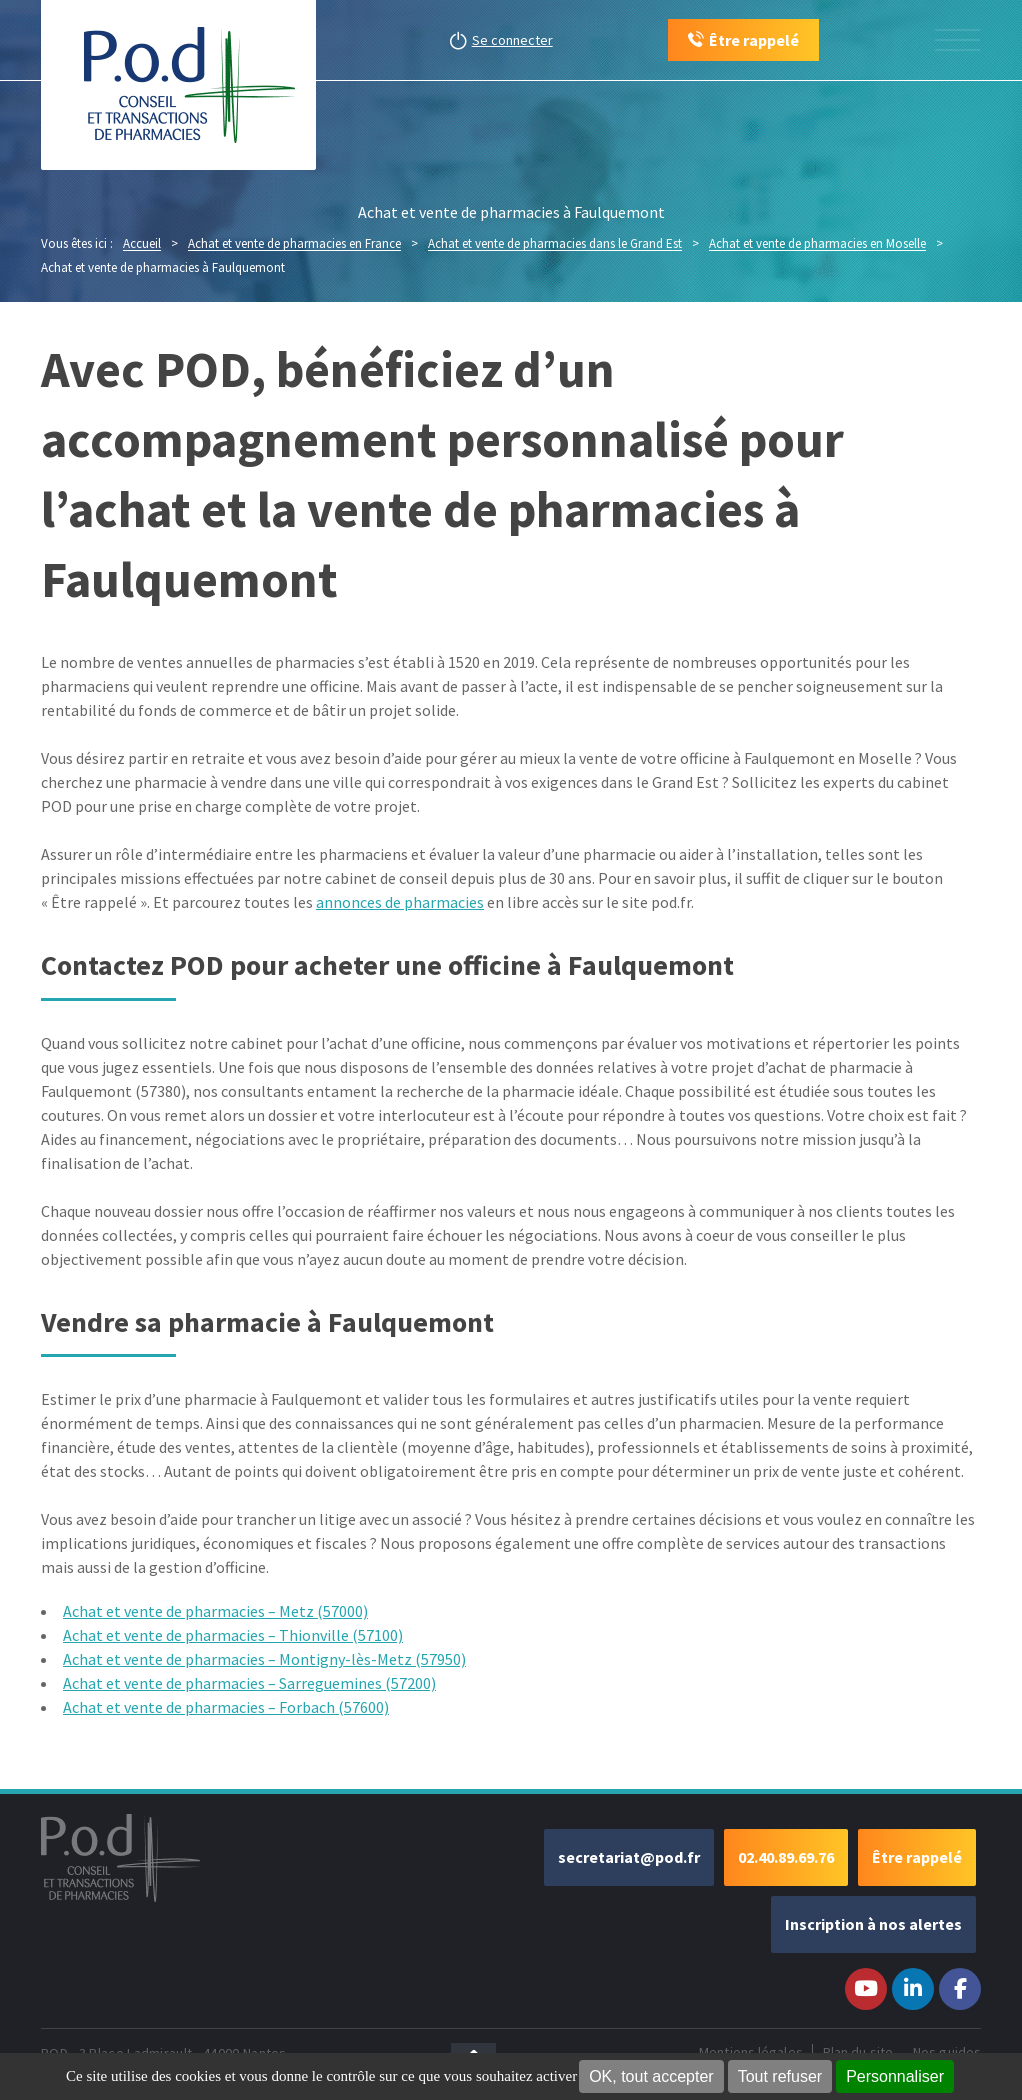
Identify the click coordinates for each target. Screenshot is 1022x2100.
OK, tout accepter (651, 2076)
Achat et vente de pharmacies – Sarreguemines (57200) (249, 1683)
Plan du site (858, 2052)
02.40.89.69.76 (786, 1857)
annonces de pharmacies (400, 902)
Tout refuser (780, 2076)
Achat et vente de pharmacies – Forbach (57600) (226, 1707)
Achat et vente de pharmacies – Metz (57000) (215, 1611)
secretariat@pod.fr (629, 1857)
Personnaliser (895, 2076)
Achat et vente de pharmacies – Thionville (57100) (233, 1635)
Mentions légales (751, 2052)
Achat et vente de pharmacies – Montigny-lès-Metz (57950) (264, 1659)
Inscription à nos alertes (873, 1924)
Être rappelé (917, 1857)
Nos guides (947, 2052)
